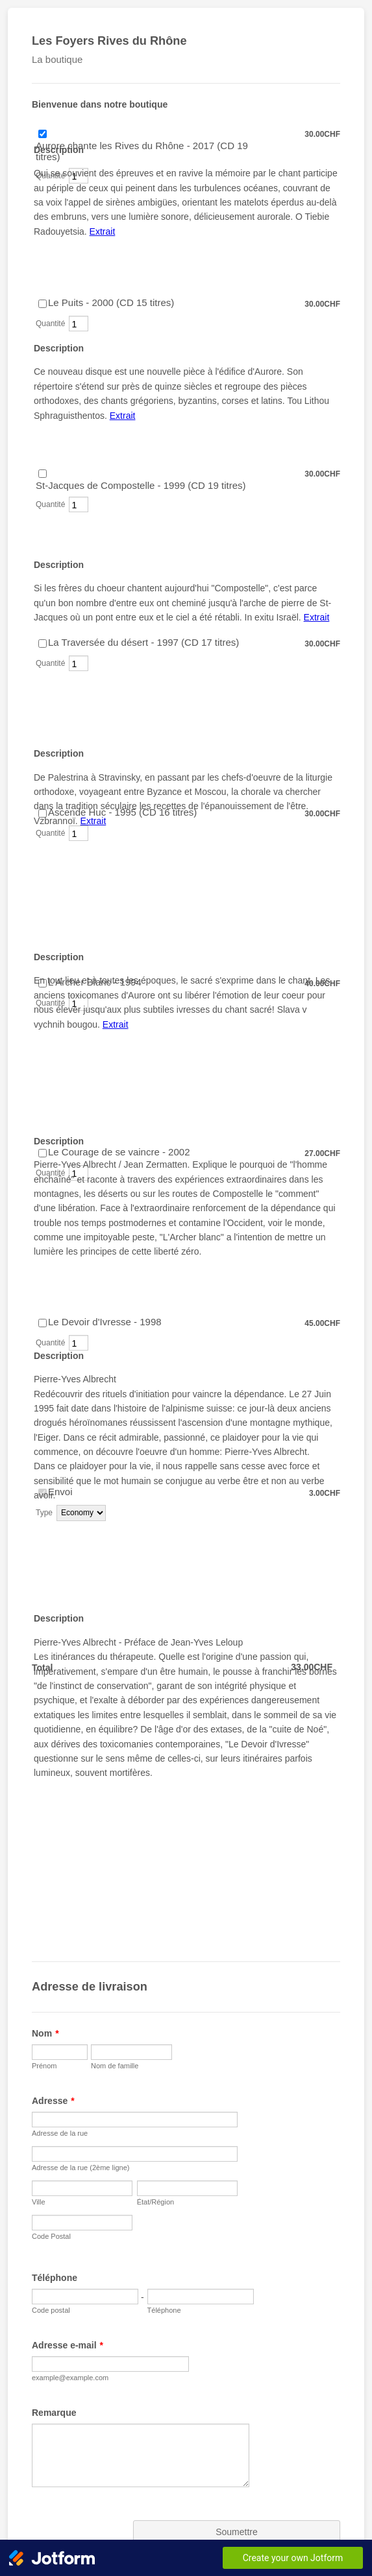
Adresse (53, 2101)
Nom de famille (114, 2066)
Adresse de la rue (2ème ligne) (80, 2167)
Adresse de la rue (60, 2133)
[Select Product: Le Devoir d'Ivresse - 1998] (42, 1323)
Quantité (50, 504)
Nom (45, 2033)
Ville (38, 2202)
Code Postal (51, 2236)
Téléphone (54, 2278)
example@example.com (70, 2377)
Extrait (103, 231)
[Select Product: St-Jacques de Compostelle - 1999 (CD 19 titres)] (42, 473)
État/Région (155, 2202)
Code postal (51, 2310)
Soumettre (237, 2532)
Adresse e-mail (67, 2345)
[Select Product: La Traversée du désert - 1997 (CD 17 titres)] (42, 643)
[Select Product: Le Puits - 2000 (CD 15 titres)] (42, 304)
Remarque (54, 2412)
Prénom (44, 2066)
